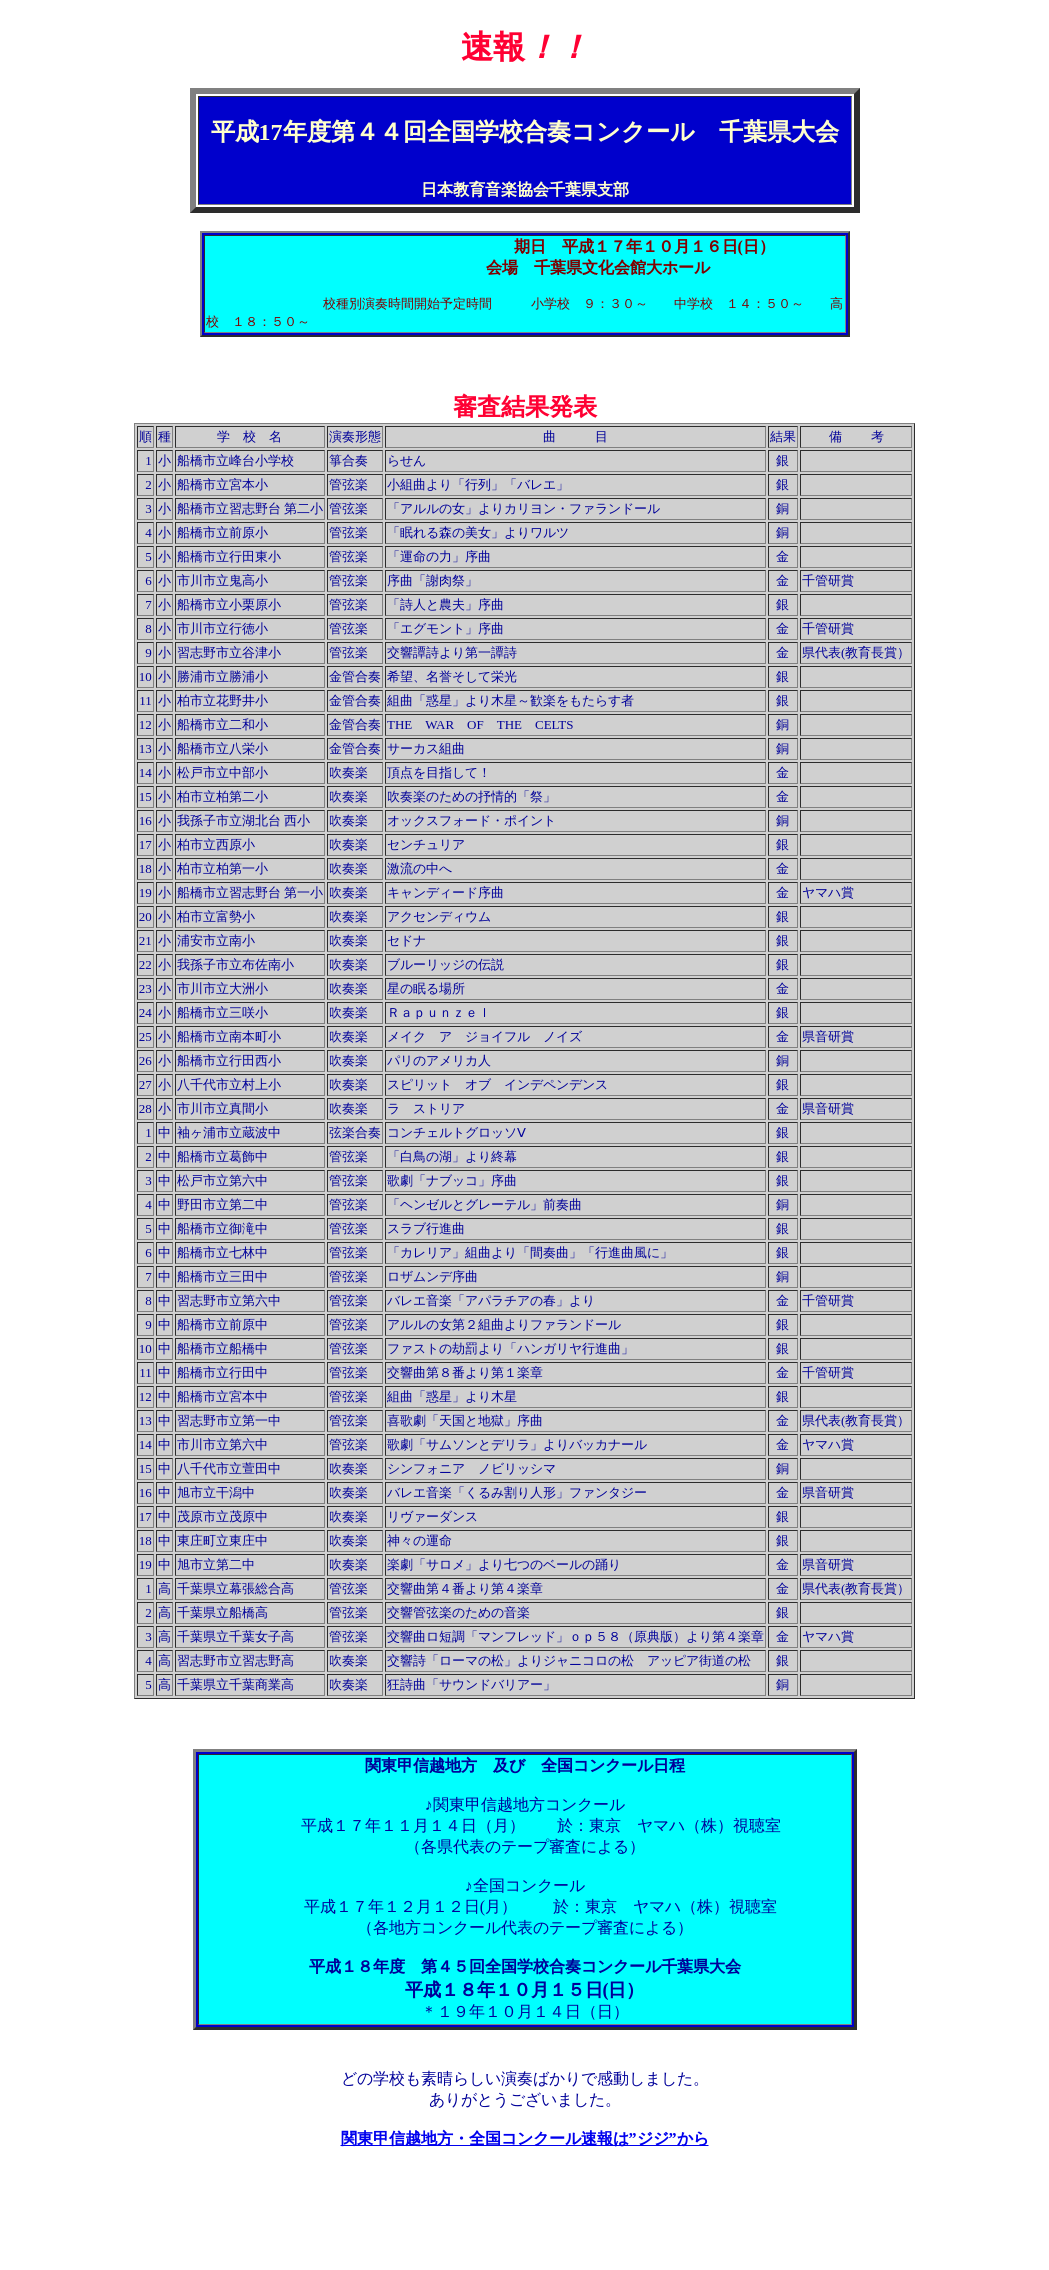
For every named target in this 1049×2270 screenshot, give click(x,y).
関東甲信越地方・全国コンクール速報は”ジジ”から (525, 2138)
